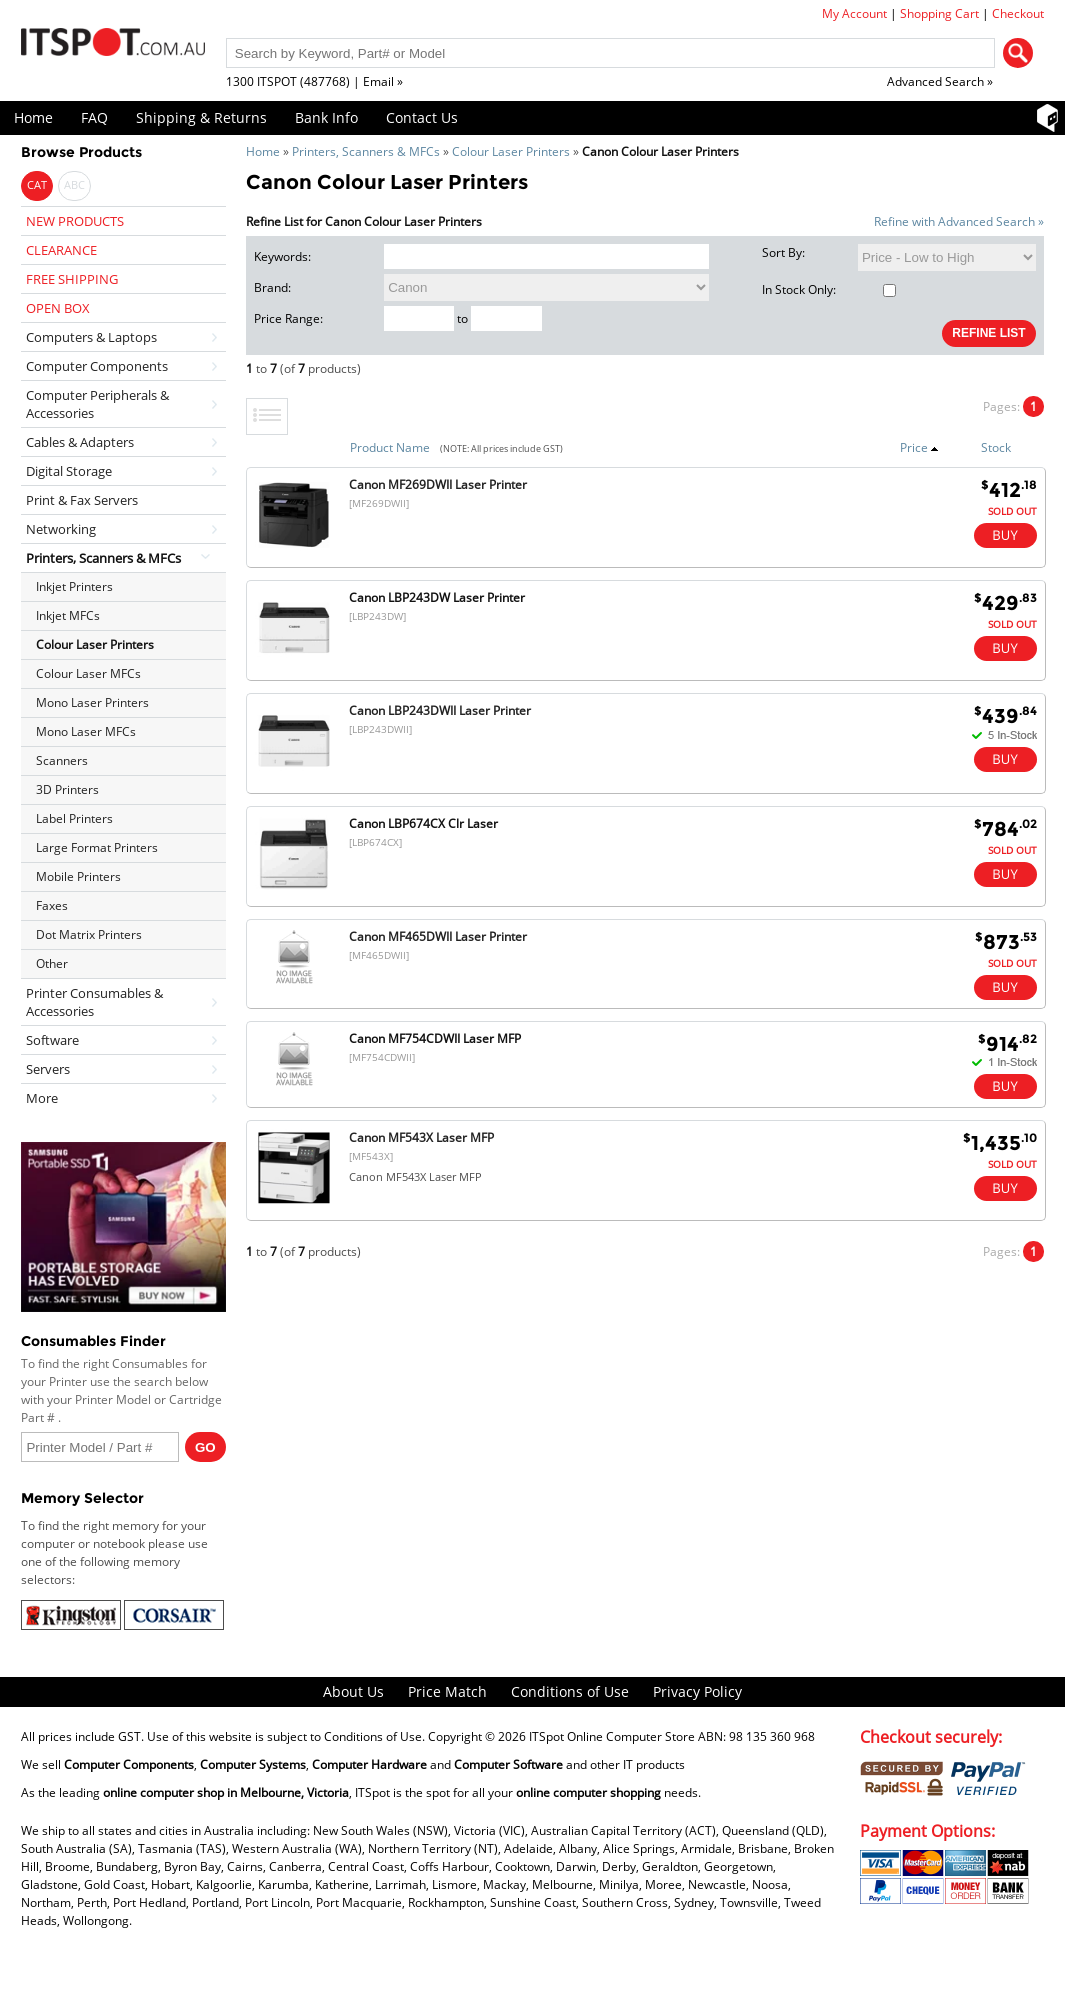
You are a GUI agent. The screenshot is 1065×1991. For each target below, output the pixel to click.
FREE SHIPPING (72, 279)
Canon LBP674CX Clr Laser (423, 823)
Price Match (447, 1691)
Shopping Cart (939, 13)
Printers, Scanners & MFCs (366, 151)
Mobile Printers (78, 876)
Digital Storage (69, 471)
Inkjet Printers (74, 586)
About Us (353, 1691)
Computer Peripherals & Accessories (97, 404)
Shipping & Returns (201, 117)
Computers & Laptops (91, 337)
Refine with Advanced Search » (959, 221)
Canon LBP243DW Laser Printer (437, 597)
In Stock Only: (829, 289)
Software (52, 1040)
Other (52, 963)
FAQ (94, 117)
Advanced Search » (940, 81)
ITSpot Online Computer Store (612, 1736)
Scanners (62, 760)
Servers (48, 1069)
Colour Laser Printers (511, 151)
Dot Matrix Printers (89, 934)
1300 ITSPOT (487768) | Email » (314, 81)
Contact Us (422, 117)
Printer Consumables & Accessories (94, 1002)
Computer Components (97, 366)
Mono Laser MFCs (86, 731)
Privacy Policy (697, 1691)
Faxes (52, 905)
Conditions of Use (570, 1691)
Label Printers (74, 818)
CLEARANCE (61, 250)
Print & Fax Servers (82, 500)
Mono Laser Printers (92, 702)
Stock (996, 447)
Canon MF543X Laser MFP (421, 1137)
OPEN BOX (58, 308)
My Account (854, 13)
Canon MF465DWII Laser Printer (438, 936)
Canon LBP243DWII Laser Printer (440, 710)
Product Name (390, 447)
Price (919, 447)
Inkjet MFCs (68, 615)
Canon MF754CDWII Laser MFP (435, 1038)
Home (33, 117)
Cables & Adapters (80, 442)
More (42, 1098)
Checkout (1018, 13)
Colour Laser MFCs (88, 673)
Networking (61, 529)
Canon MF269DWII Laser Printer (438, 484)
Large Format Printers (97, 847)
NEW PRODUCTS (75, 221)
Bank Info (326, 117)
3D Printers (67, 789)
